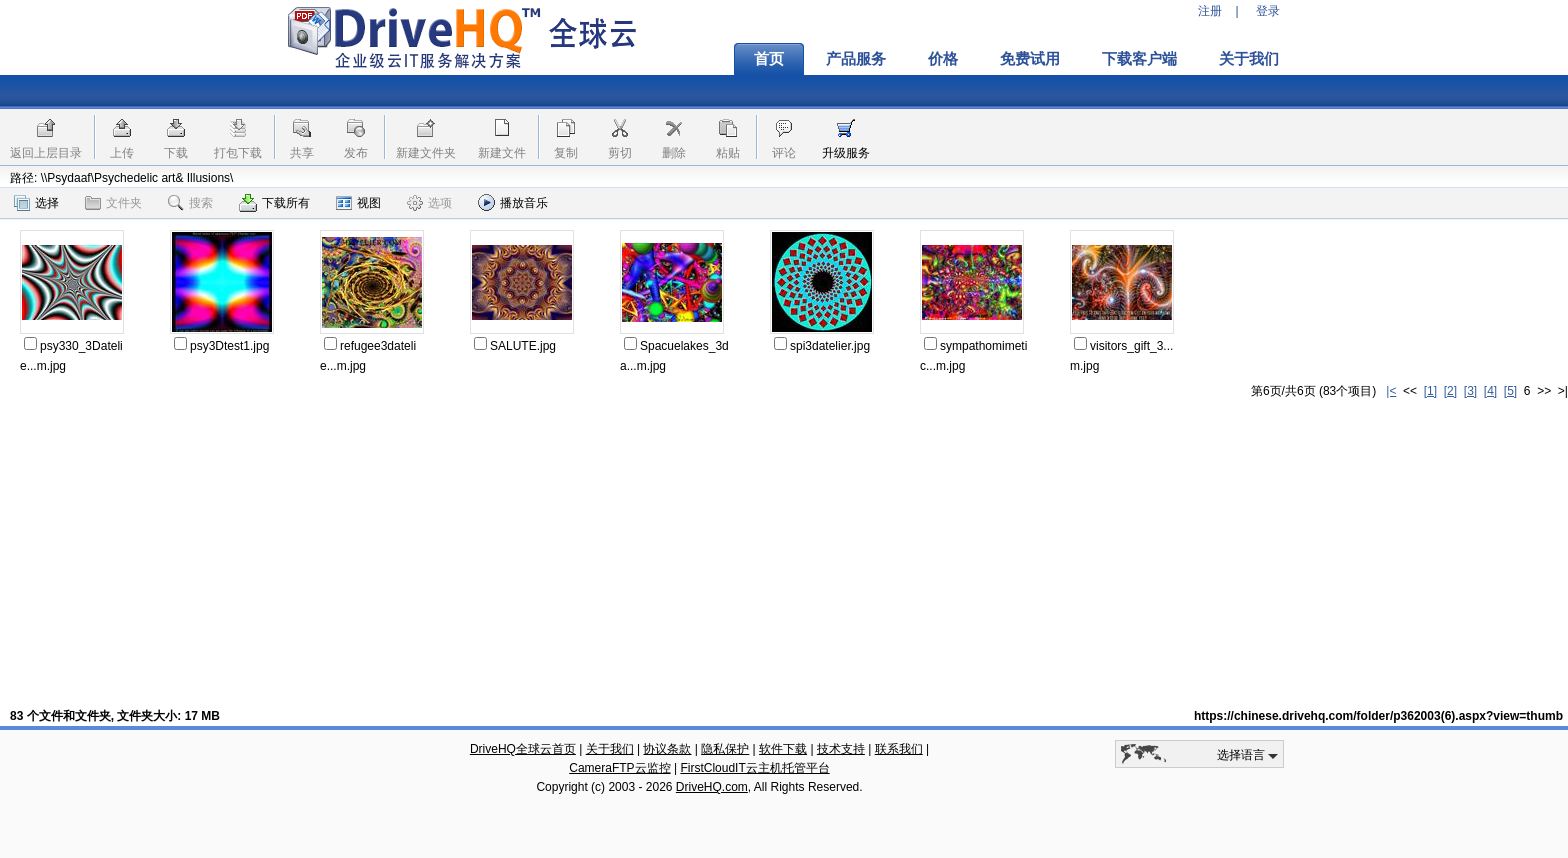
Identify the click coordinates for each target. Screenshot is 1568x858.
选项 (429, 203)
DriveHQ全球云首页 (523, 749)
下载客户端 (1139, 59)
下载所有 (274, 203)
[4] (1490, 391)
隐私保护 (725, 749)
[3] (1470, 391)
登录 (1268, 11)
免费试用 (1030, 59)
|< (1391, 391)
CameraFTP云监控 (619, 768)
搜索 (190, 203)
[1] (1430, 391)
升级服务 (846, 153)
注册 (1210, 11)
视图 (358, 203)
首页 (769, 59)
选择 (36, 203)
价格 (943, 59)
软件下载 (783, 749)
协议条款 (667, 749)
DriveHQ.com (712, 787)
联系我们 (899, 749)
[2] (1450, 391)
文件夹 (113, 203)
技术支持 (841, 749)
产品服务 (856, 59)
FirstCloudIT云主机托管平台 (754, 768)
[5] (1510, 391)
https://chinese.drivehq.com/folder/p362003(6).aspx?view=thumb (1378, 716)
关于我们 (1249, 59)
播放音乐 (513, 202)
